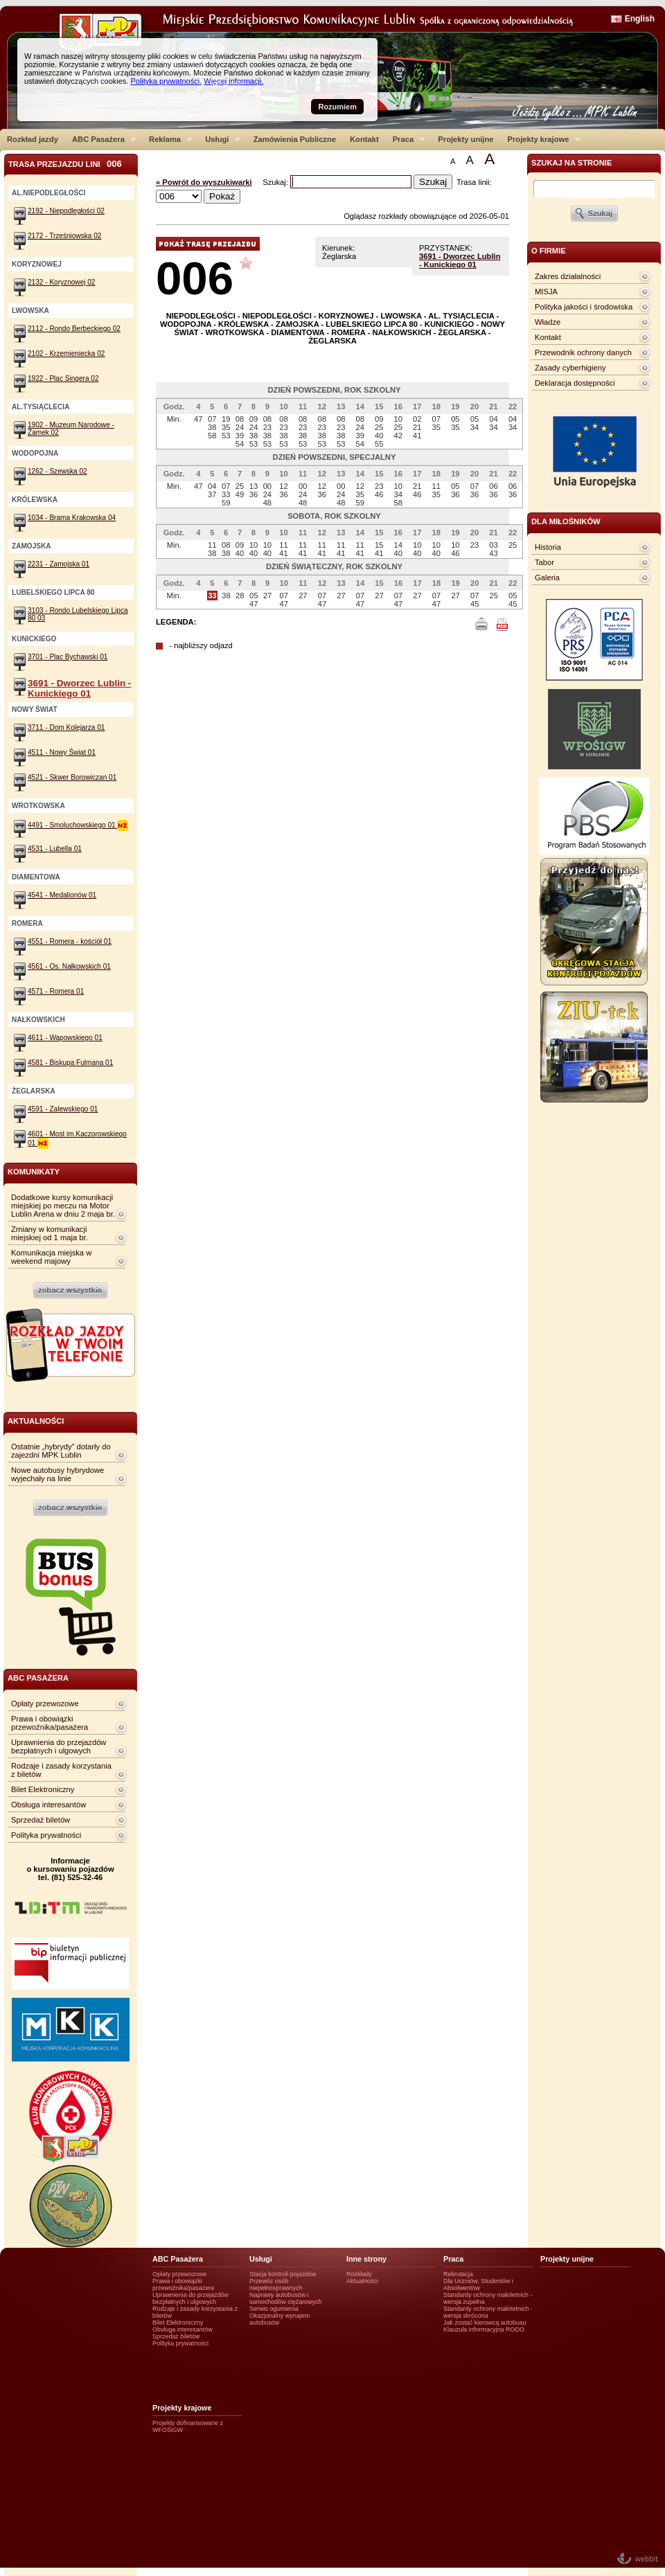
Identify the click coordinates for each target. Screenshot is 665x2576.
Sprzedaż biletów (40, 1820)
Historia (548, 547)
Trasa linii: (474, 182)
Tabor (544, 562)
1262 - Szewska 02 (57, 471)
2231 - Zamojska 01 (58, 564)
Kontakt (364, 139)
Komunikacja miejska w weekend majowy (51, 1257)
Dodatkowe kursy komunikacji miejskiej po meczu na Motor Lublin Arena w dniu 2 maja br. (63, 1205)
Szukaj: (276, 182)
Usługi (219, 139)
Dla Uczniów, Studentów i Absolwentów (478, 2284)
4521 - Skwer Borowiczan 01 (72, 777)
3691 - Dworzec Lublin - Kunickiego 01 (460, 260)
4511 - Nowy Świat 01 (62, 752)
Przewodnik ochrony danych (583, 352)
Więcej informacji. (233, 81)
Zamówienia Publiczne (295, 139)
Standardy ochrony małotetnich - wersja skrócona (488, 2312)
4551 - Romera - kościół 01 (70, 941)
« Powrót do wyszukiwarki (204, 182)
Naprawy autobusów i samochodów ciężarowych (285, 2298)
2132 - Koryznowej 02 (61, 282)
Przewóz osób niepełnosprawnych (276, 2284)
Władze (547, 322)
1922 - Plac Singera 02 (63, 378)
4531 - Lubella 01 (55, 848)
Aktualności (362, 2281)
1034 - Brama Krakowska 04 (72, 517)
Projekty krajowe (541, 139)
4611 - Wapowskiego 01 (65, 1037)
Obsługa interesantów (48, 1804)
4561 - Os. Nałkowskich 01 (69, 966)
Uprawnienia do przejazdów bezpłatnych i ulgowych (58, 1746)
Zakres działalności (568, 276)
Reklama (167, 139)
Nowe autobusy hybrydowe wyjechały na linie (57, 1474)
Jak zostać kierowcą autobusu (484, 2322)
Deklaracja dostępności (575, 383)
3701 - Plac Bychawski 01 (67, 657)
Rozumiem (337, 106)
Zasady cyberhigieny (570, 368)
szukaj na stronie (571, 163)
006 (194, 278)
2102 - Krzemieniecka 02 (66, 353)
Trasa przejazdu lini (65, 164)
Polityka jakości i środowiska (583, 307)
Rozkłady (359, 2274)
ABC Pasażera (100, 139)
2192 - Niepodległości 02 (66, 211)
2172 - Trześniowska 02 (64, 236)
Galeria (547, 577)
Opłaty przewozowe (45, 1703)
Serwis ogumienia (274, 2308)
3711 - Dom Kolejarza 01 (66, 727)
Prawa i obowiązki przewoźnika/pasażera (49, 1723)
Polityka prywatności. (166, 81)
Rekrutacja (458, 2274)
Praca (405, 139)
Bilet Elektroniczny (42, 1789)
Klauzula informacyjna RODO (483, 2329)
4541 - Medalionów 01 (62, 895)
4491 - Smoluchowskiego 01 (78, 825)
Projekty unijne (465, 139)
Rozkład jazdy (32, 139)
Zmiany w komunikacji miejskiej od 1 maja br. (49, 1233)
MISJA (546, 291)
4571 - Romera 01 (56, 991)
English (640, 19)
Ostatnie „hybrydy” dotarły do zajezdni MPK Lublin (61, 1450)
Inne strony (366, 2259)
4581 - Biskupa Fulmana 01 (70, 1062)
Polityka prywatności (46, 1835)
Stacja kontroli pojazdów (283, 2274)
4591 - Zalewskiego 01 (63, 1109)
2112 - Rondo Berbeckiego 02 (74, 328)
